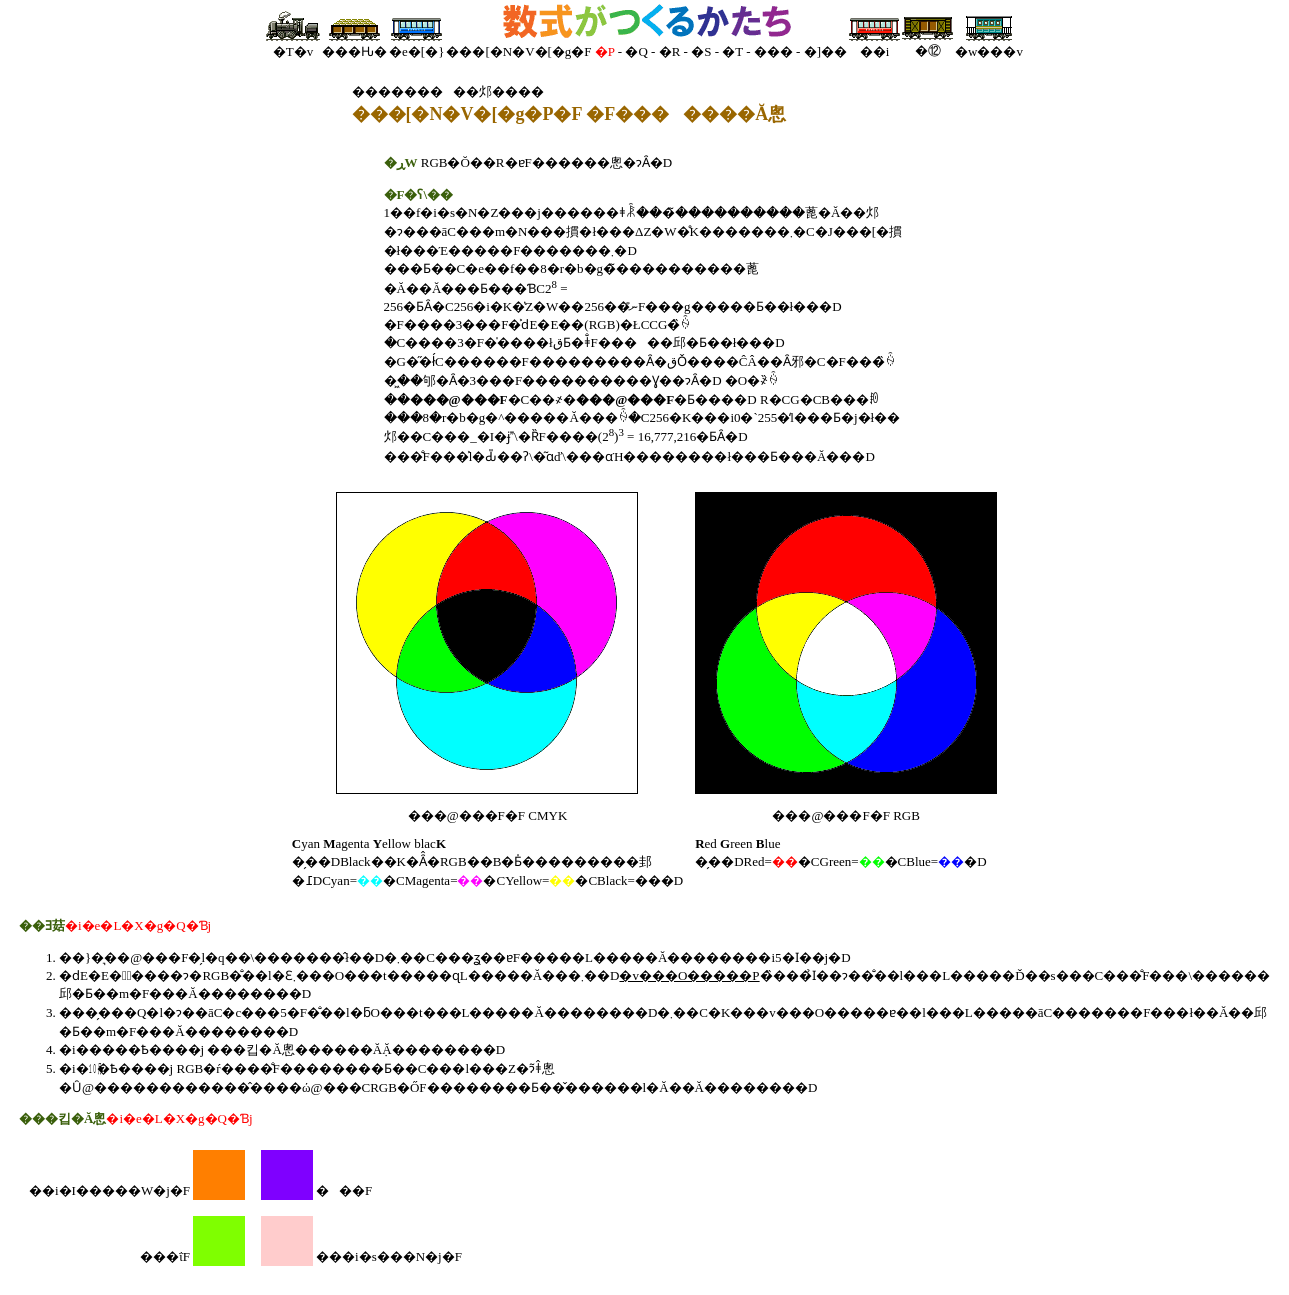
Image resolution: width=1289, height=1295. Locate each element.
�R (670, 51)
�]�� (825, 51)
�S (701, 51)
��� (773, 51)
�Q (636, 51)
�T (732, 51)
